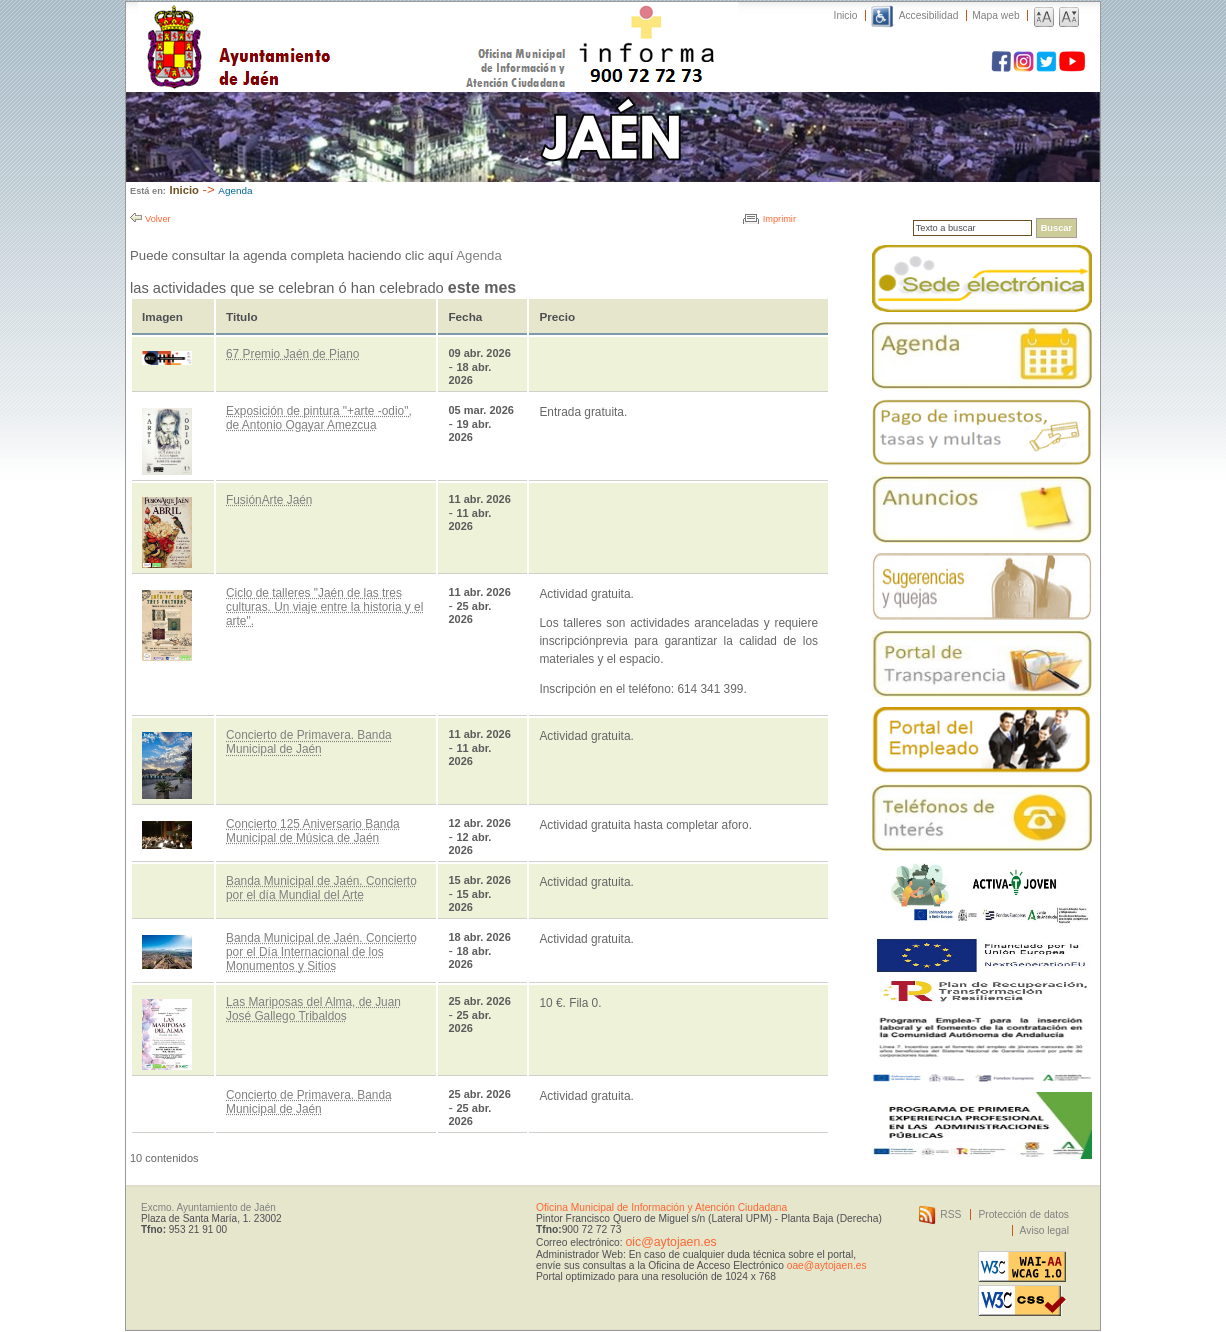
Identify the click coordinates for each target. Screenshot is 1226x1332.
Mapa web (995, 15)
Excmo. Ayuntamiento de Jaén (208, 1207)
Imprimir (779, 219)
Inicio (846, 15)
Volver (158, 219)
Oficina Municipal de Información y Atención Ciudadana (661, 1207)
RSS (950, 1214)
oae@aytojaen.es (827, 1265)
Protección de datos (1023, 1214)
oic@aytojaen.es (670, 1242)
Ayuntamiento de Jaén (325, 27)
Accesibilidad (929, 15)
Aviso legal (1044, 1230)
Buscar (1056, 228)
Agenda (235, 190)
